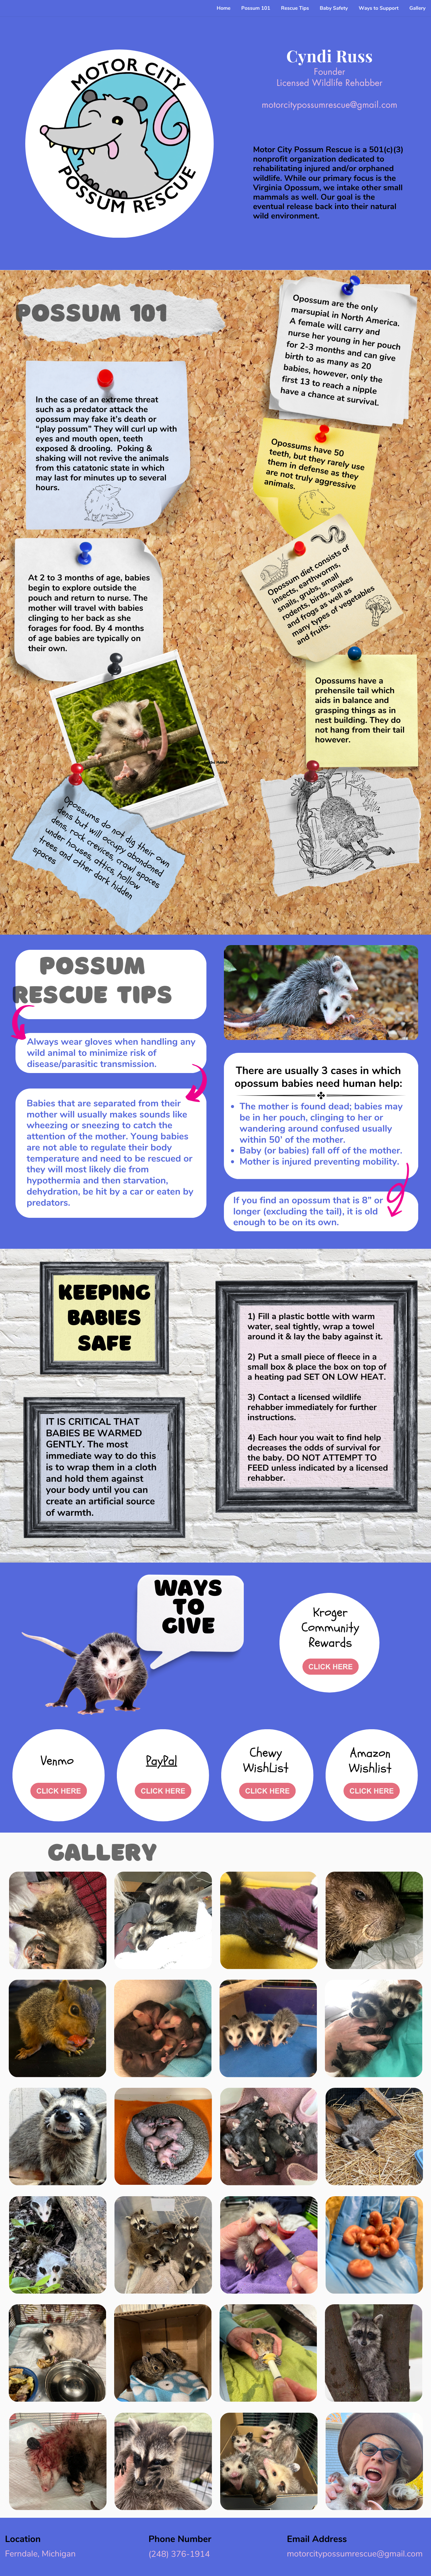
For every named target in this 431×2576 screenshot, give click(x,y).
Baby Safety (334, 8)
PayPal (161, 1761)
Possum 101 (255, 8)
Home (223, 8)
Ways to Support (378, 8)
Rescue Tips (295, 8)
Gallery (417, 8)
